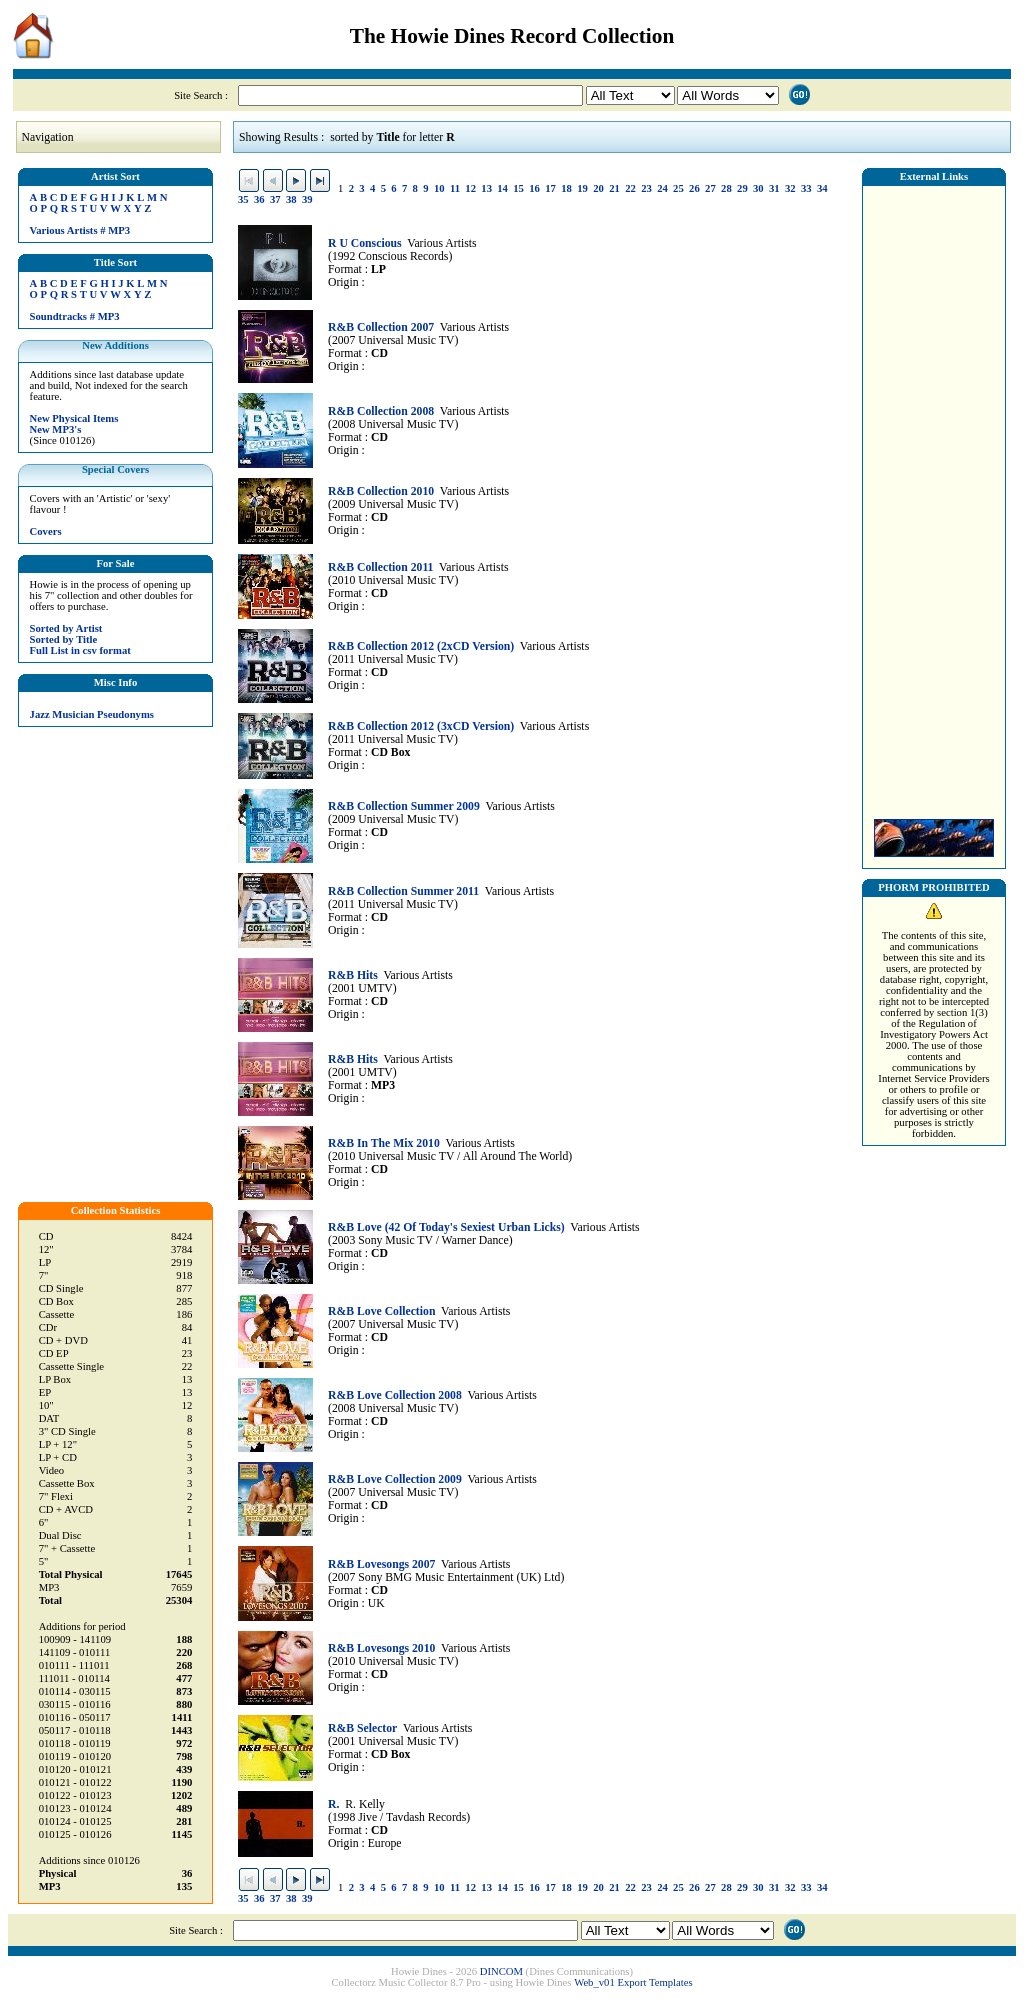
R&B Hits (353, 975)
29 (742, 188)
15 (518, 188)
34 (822, 188)
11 (455, 188)
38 (291, 199)
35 (243, 199)
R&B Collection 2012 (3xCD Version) (421, 726)
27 (710, 188)
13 (486, 188)
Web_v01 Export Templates (633, 1982)
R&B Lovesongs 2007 (381, 1564)
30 (758, 188)
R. (333, 1804)
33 (806, 188)
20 (598, 188)
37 (275, 199)
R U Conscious (365, 243)
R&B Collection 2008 (381, 411)
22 (630, 188)
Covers (46, 531)
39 (307, 199)
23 (646, 188)
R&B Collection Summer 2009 (404, 806)
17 (550, 188)
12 (470, 188)
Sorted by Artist (66, 628)
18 (566, 188)
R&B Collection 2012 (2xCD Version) (421, 646)
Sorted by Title (64, 639)
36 (259, 199)
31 (774, 188)
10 (439, 188)
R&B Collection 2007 (381, 327)
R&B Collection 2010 (381, 491)
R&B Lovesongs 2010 (381, 1648)
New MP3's (56, 429)
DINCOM (501, 1971)
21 (614, 188)
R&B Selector (362, 1728)
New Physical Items (74, 418)
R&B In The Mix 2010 (384, 1143)
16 (534, 188)
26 (694, 188)
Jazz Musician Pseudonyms (92, 714)
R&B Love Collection (381, 1311)
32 (790, 188)
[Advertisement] (934, 497)
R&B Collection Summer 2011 (403, 891)
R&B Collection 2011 (380, 567)
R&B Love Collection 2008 (395, 1395)
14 (502, 188)
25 (678, 188)
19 (582, 188)
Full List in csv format (80, 650)
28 (726, 188)
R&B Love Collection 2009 (395, 1479)
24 (662, 188)
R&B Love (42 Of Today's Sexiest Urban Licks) (446, 1227)
